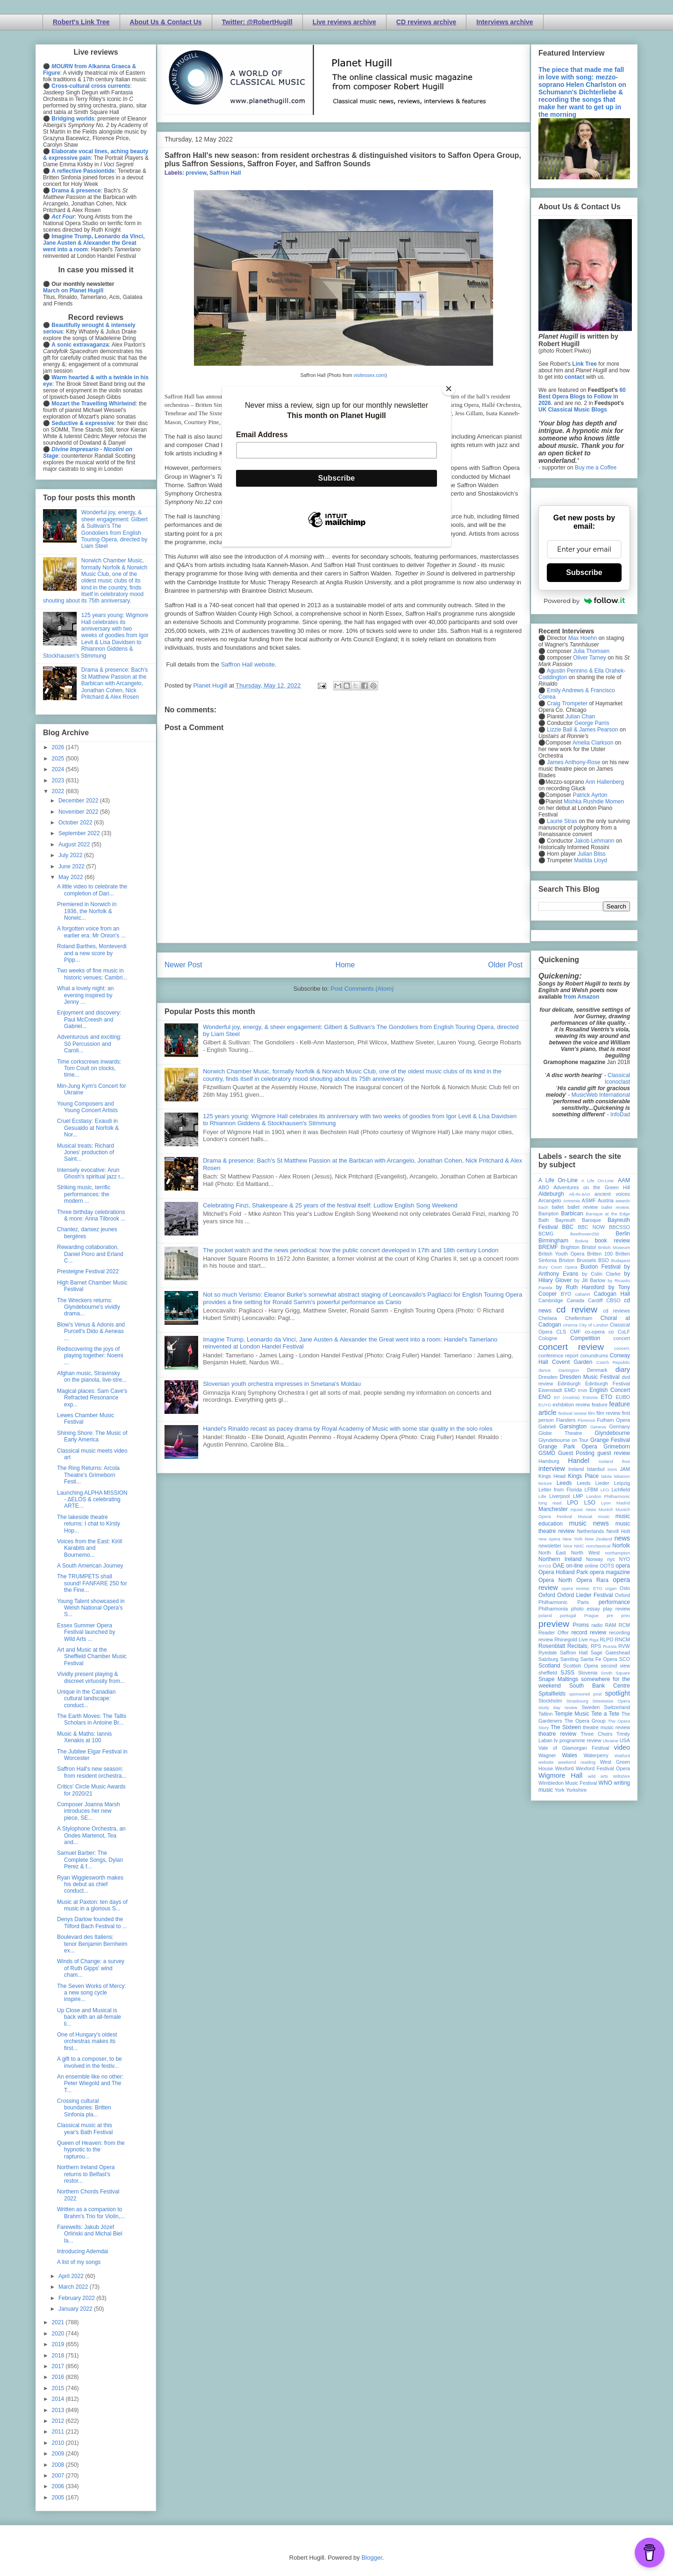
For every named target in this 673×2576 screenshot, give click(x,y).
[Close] (449, 389)
